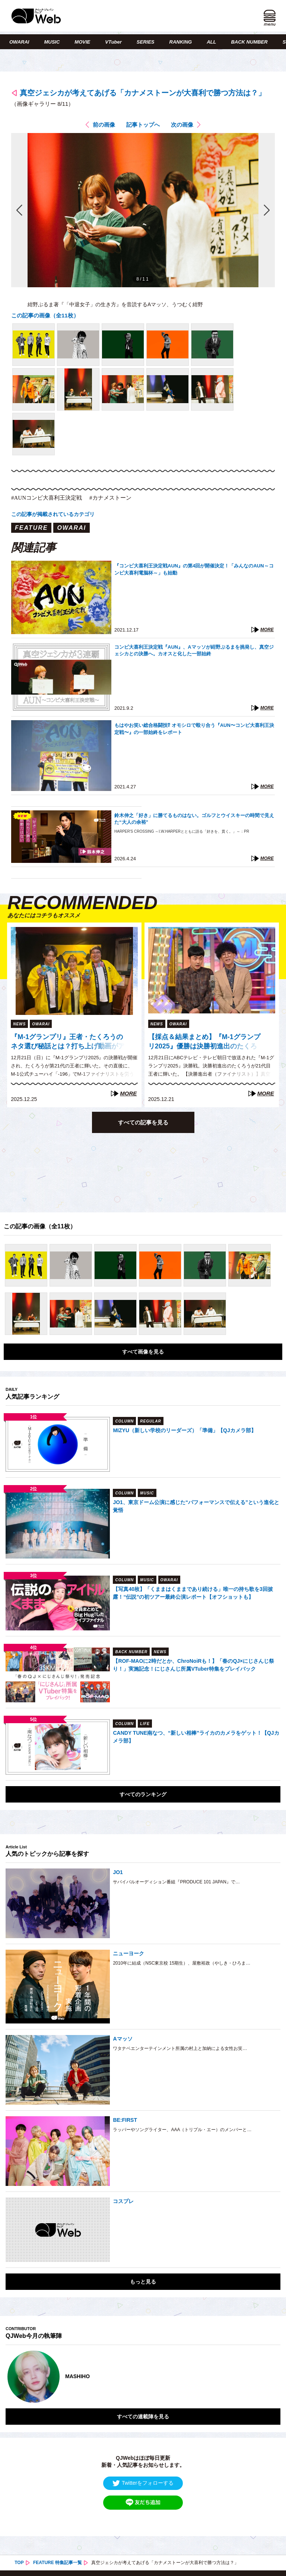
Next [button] (267, 2376)
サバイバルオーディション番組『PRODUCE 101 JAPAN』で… (176, 1881)
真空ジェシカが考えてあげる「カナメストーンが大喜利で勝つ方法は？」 (143, 93)
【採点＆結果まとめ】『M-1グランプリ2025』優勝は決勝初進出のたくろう (204, 1042)
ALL (211, 42)
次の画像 (182, 124)
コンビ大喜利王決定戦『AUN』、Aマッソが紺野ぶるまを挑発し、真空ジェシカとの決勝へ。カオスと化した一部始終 (194, 650)
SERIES (146, 42)
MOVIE (82, 42)
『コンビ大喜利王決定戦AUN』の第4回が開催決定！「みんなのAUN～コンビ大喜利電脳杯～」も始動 (194, 569)
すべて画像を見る (143, 1352)
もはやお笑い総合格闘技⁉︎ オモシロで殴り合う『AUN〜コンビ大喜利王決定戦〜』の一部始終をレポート (194, 728)
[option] (143, 2376)
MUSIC (52, 42)
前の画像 (104, 124)
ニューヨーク (128, 1953)
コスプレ (123, 2201)
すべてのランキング (143, 1794)
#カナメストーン (110, 498)
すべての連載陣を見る (143, 2417)
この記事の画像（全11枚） (45, 315)
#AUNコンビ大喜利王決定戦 (46, 498)
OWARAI (19, 42)
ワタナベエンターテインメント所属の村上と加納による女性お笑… (180, 2048)
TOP (19, 2562)
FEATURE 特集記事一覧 (57, 2562)
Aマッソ (122, 2039)
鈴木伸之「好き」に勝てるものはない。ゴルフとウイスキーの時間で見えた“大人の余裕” (194, 819)
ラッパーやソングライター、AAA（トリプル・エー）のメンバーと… (182, 2129)
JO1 (118, 1872)
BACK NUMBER (249, 42)
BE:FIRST (125, 2120)
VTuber (113, 42)
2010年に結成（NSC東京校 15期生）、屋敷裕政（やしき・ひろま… (181, 1963)
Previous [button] (13, 2376)
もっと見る (143, 2282)
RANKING (180, 42)
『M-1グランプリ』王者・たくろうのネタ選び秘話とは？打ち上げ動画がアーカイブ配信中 (68, 1042)
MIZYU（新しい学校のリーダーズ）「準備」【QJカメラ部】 (184, 1430)
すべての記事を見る (143, 1122)
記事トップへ (143, 124)
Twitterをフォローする (143, 2483)
